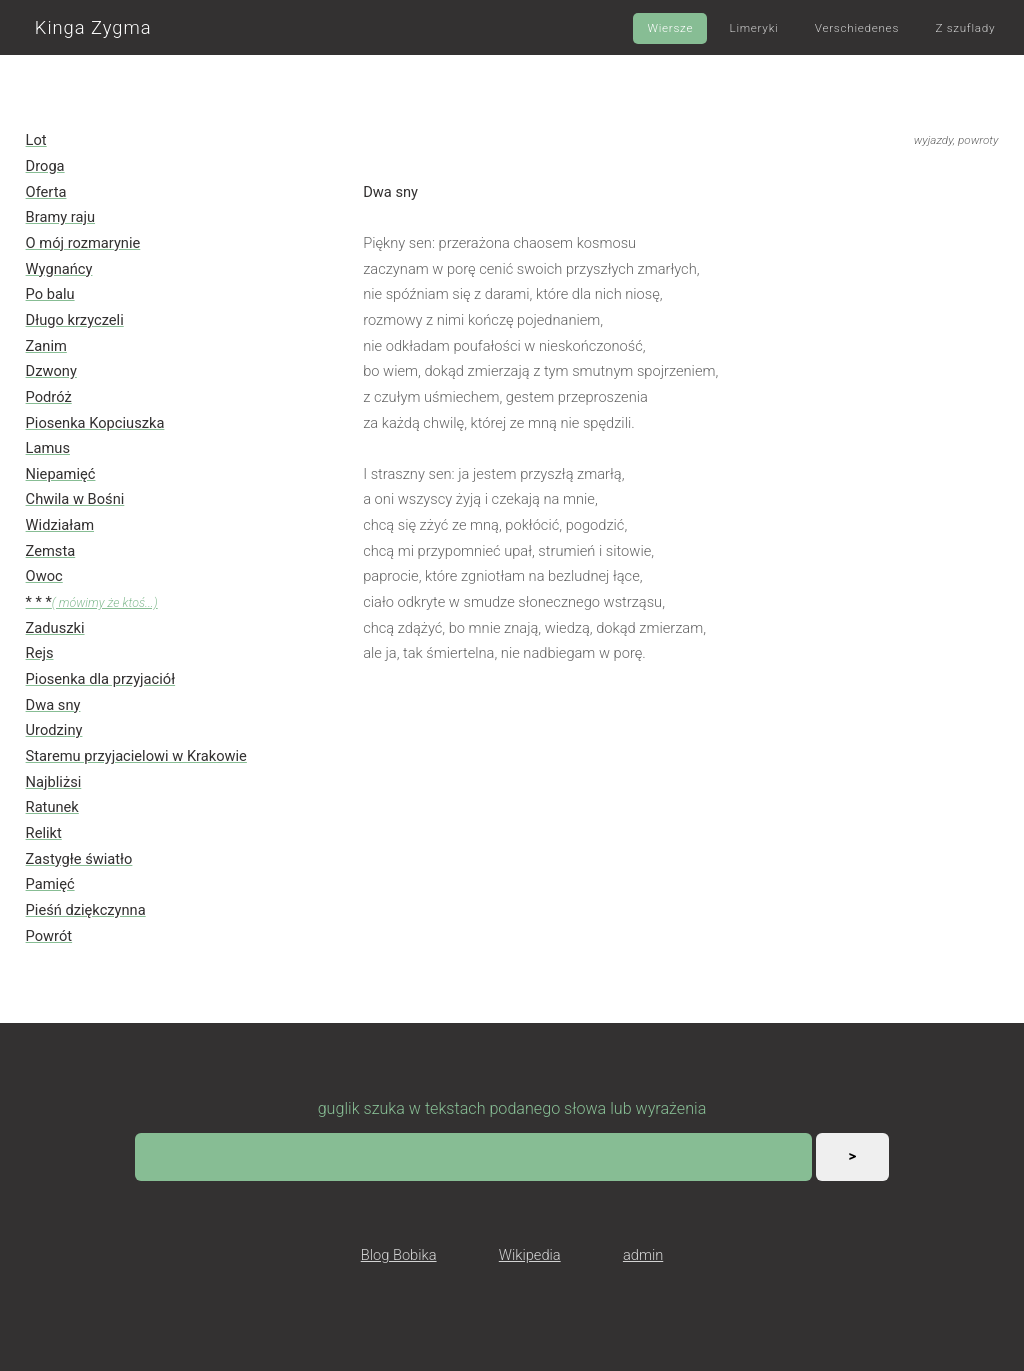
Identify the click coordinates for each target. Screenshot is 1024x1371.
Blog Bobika (399, 1255)
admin (643, 1255)
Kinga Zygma (93, 27)
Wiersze (670, 28)
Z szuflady (965, 28)
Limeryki (754, 28)
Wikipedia (530, 1255)
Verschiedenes (857, 28)
